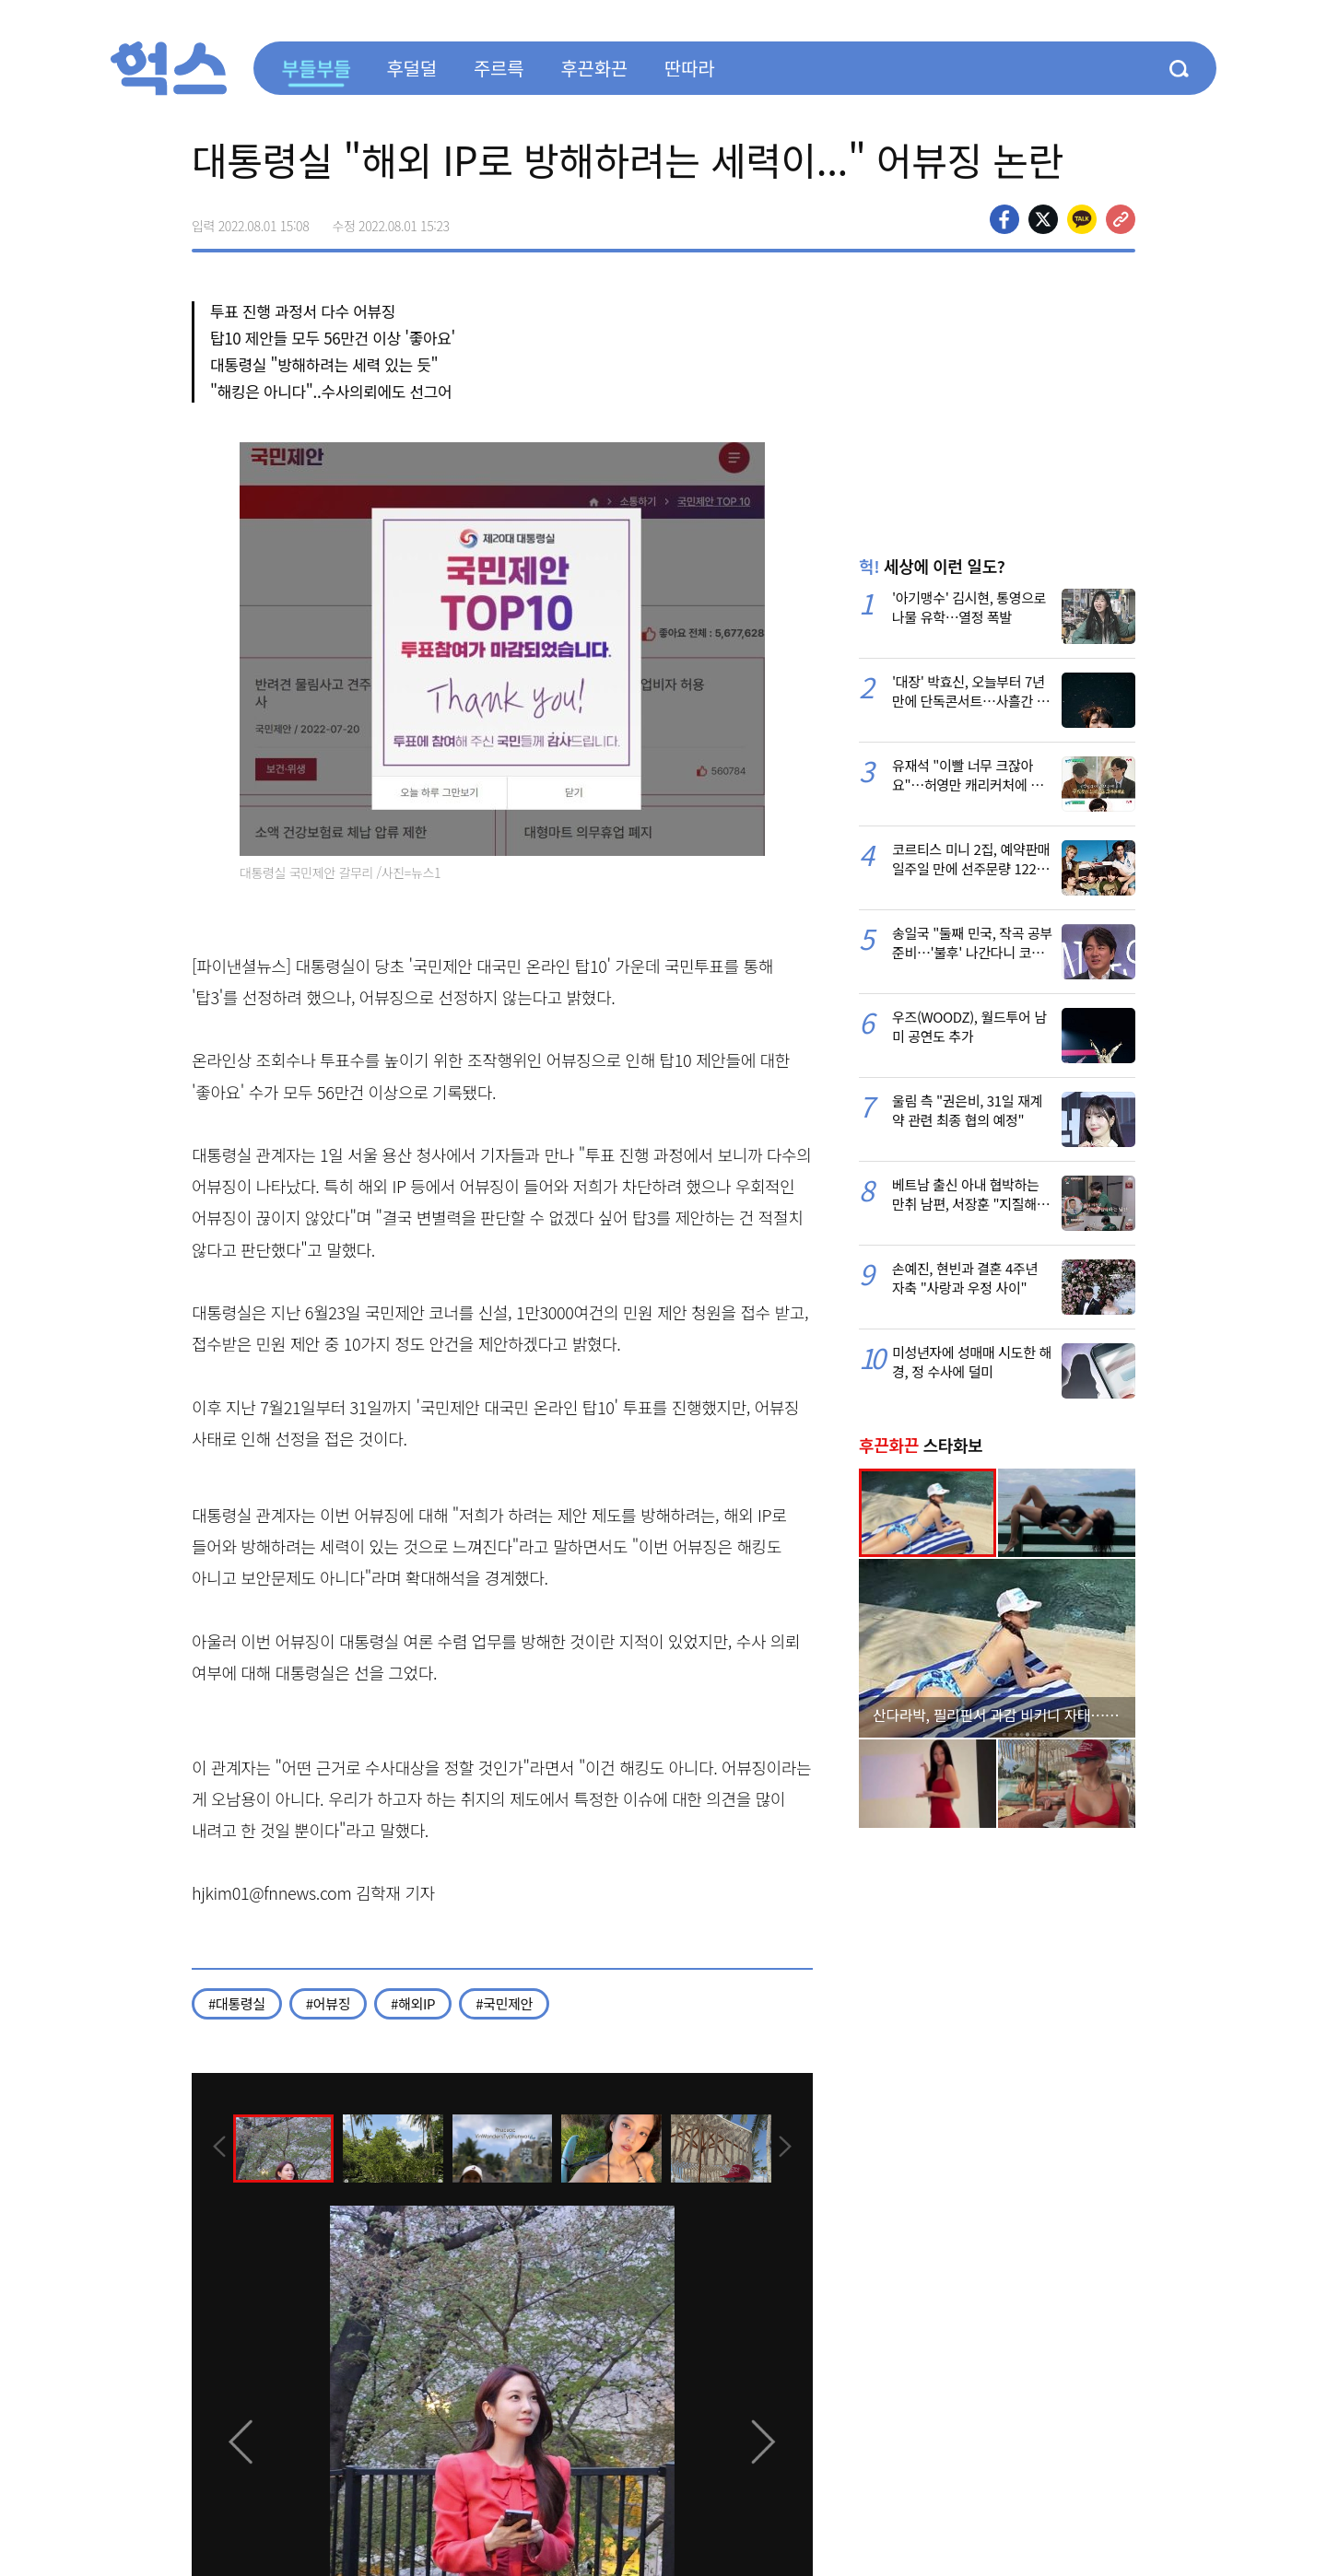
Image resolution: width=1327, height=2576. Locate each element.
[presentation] (216, 2147)
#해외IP (413, 2003)
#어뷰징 (328, 2003)
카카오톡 (1082, 219)
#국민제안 (504, 2003)
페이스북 (1004, 219)
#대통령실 (236, 2003)
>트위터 (1043, 219)
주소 (1120, 219)
